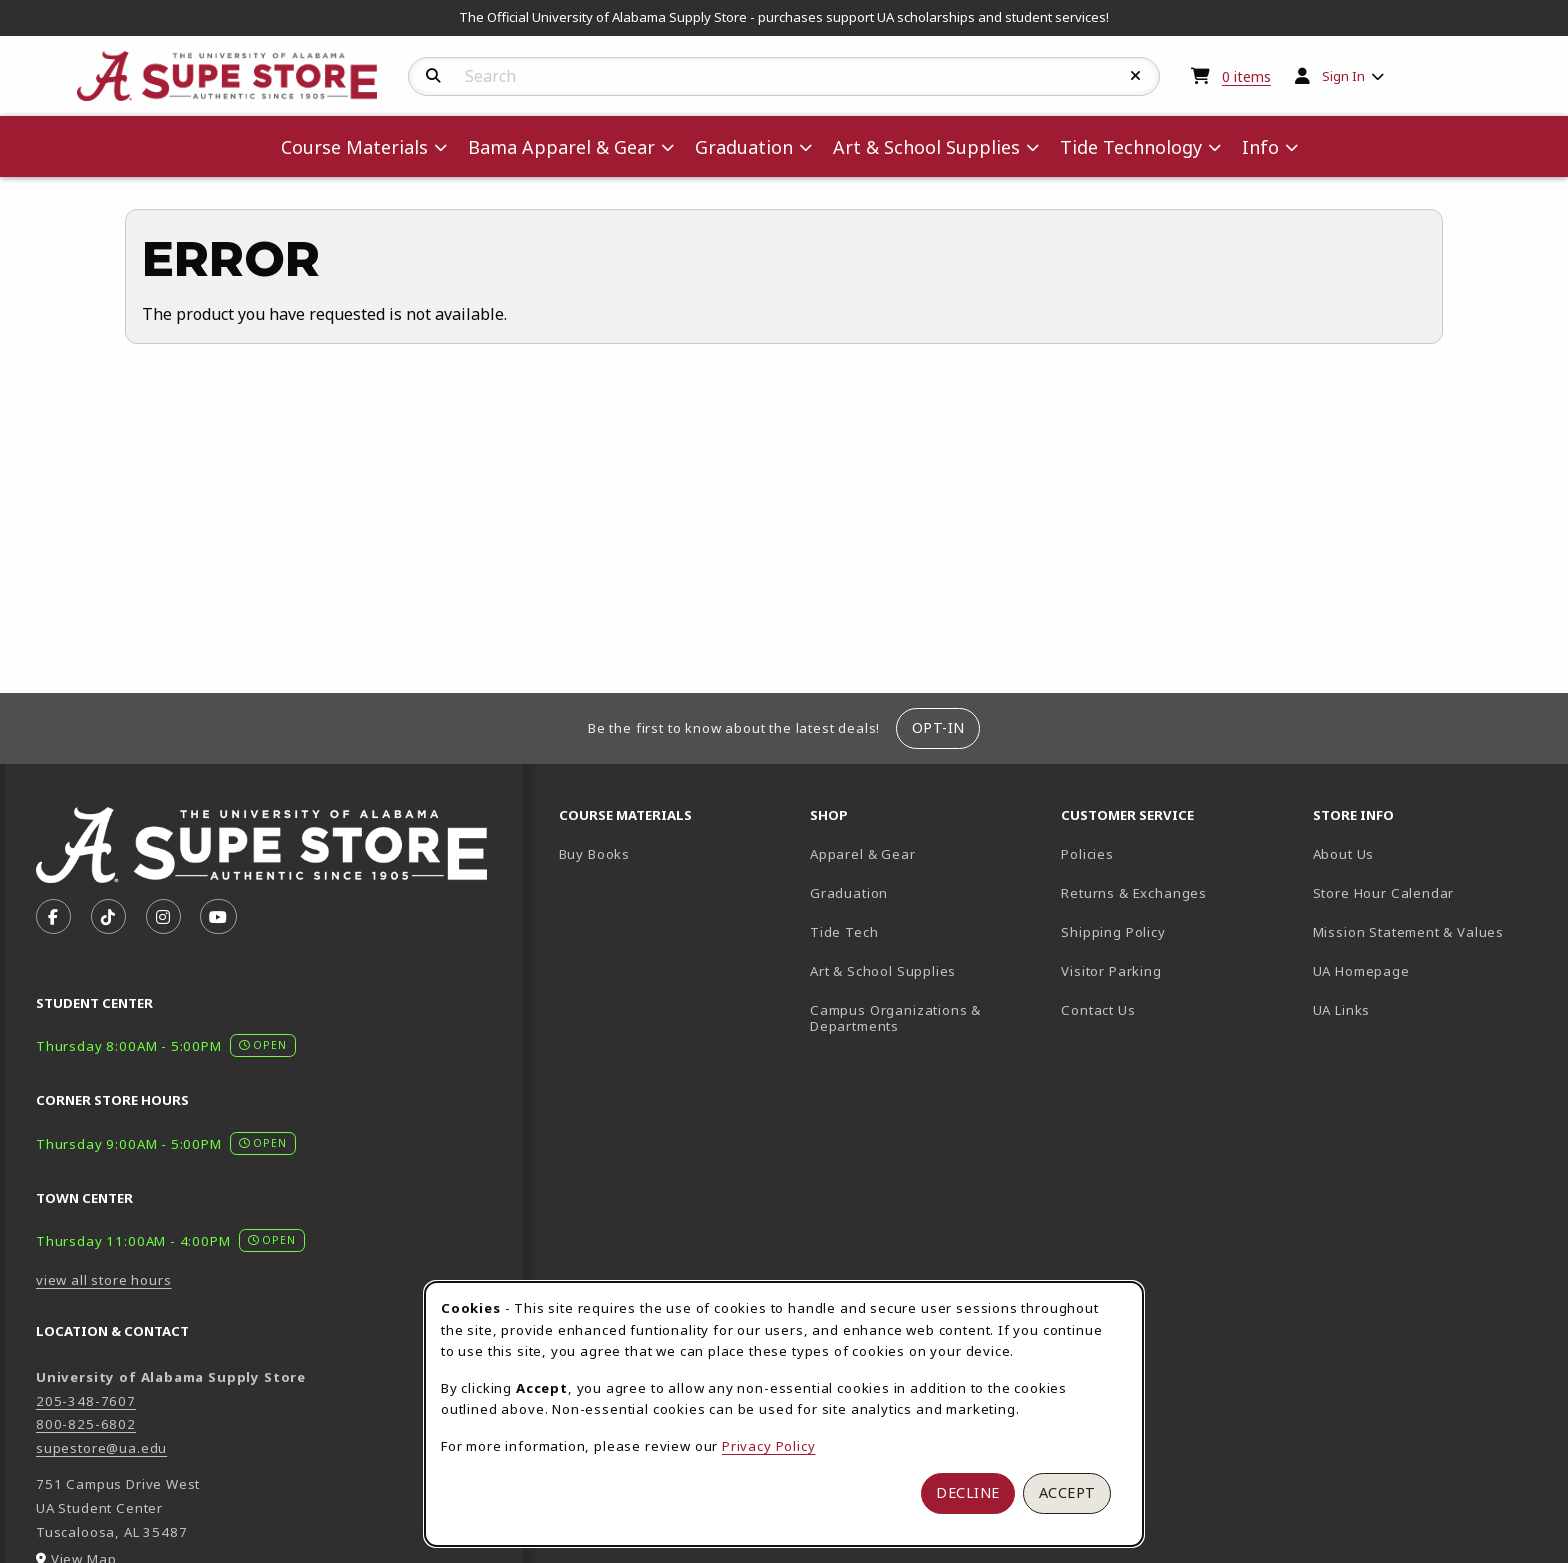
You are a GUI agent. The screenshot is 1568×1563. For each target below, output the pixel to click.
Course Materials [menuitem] (354, 147)
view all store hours (104, 1280)
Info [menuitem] (1260, 147)
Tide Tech (844, 932)
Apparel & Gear (863, 854)
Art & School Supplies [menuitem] (926, 147)
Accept (1067, 1492)
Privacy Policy (769, 1446)
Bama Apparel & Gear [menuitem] (561, 147)
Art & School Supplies (883, 971)
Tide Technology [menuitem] (1131, 147)
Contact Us (1098, 1010)
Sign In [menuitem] (1343, 76)
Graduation (849, 893)
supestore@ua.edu (101, 1448)
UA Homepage (1430, 970)
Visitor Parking (1111, 971)
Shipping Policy (1113, 932)
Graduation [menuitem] (744, 147)
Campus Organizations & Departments (924, 1018)
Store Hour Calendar (1430, 892)
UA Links (1342, 1010)
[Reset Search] (1136, 76)
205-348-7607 (86, 1401)
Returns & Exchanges (1134, 893)
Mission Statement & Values (1408, 932)
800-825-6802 (86, 1424)
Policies (1087, 854)
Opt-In (938, 727)
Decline (968, 1492)
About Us (1344, 854)
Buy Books (594, 854)
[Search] (433, 76)
